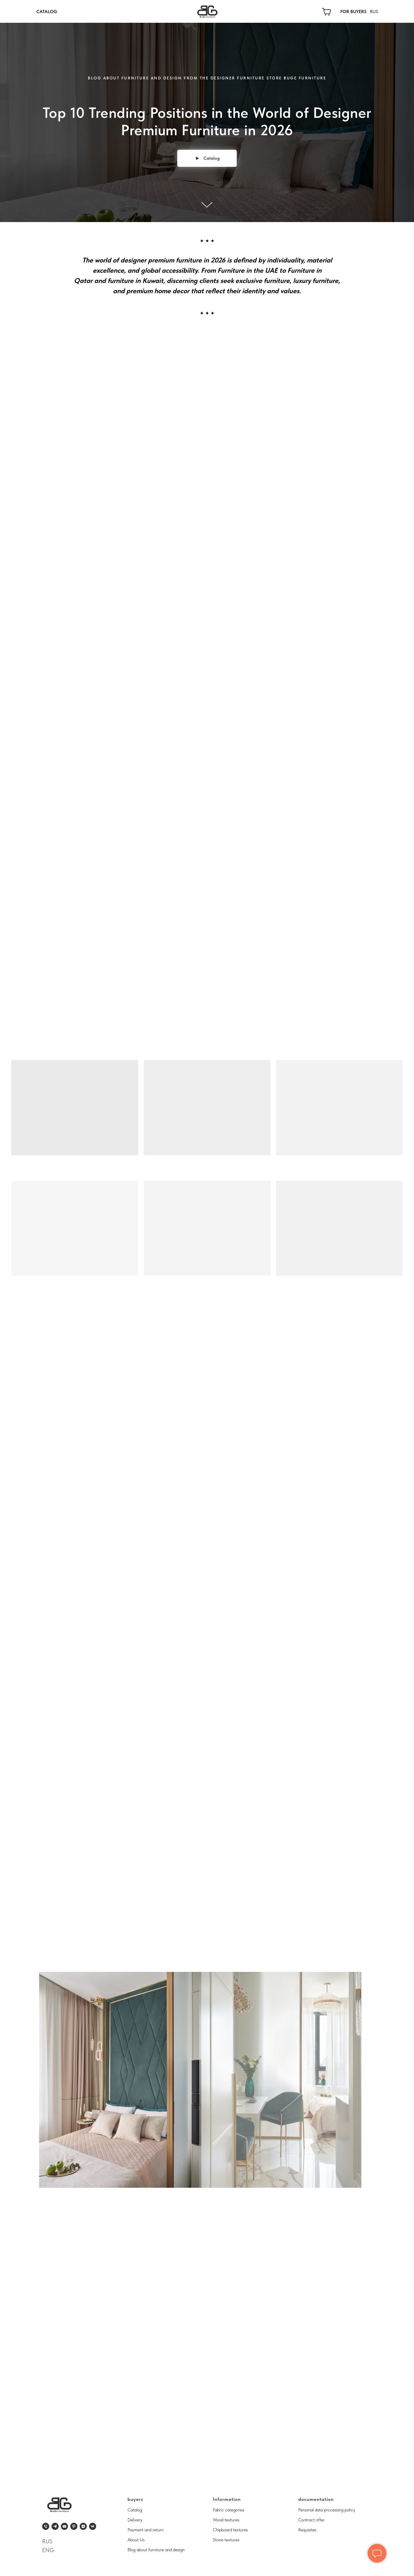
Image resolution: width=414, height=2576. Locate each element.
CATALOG (46, 11)
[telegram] (55, 2526)
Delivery (134, 2519)
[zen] (83, 2526)
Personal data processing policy (326, 2510)
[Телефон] (45, 2526)
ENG (48, 2550)
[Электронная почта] (64, 2526)
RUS (374, 11)
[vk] (92, 2526)
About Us (136, 2539)
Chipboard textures (230, 2529)
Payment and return (145, 2529)
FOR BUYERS (353, 11)
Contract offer (311, 2519)
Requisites (307, 2529)
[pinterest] (73, 2526)
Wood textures (226, 2519)
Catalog (134, 2510)
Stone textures (226, 2539)
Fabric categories (228, 2510)
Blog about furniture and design (156, 2549)
